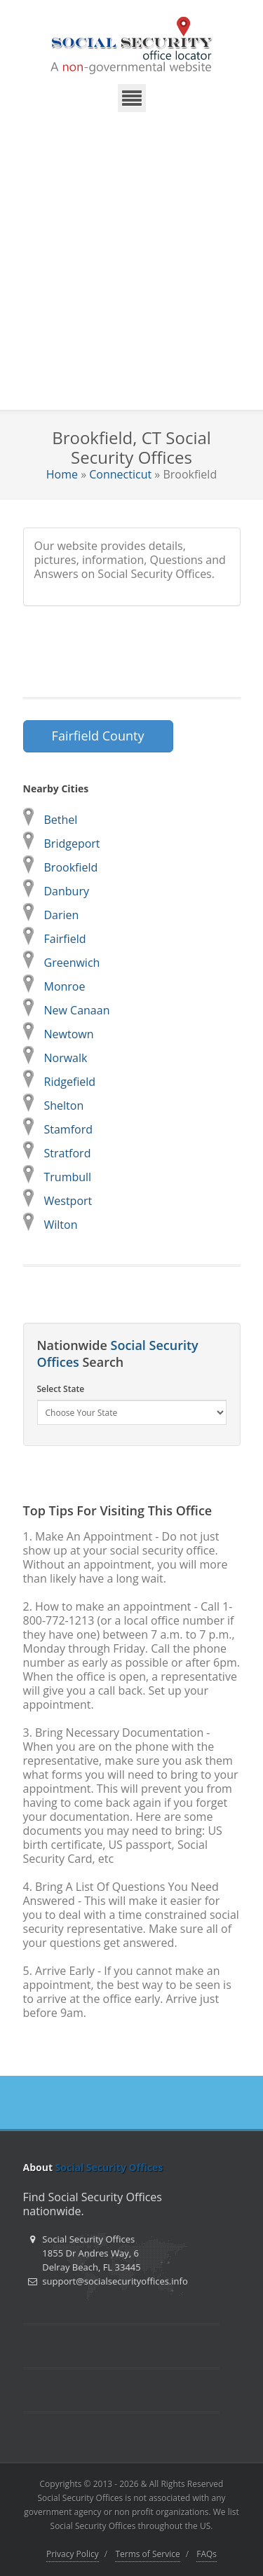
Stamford (68, 1129)
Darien (61, 915)
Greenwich (72, 962)
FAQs (206, 2554)
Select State (61, 1389)
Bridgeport (72, 843)
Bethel (61, 819)
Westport (68, 1200)
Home (62, 474)
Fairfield (65, 938)
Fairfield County (98, 735)
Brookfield (71, 867)
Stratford (67, 1153)
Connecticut (120, 474)
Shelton (64, 1105)
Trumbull (68, 1177)
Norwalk (66, 1058)
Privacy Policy (72, 2554)
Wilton (61, 1224)
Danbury (66, 891)
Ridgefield (70, 1081)
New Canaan (77, 1010)
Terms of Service (147, 2554)
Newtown (69, 1034)
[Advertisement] (131, 271)
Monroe (65, 986)
